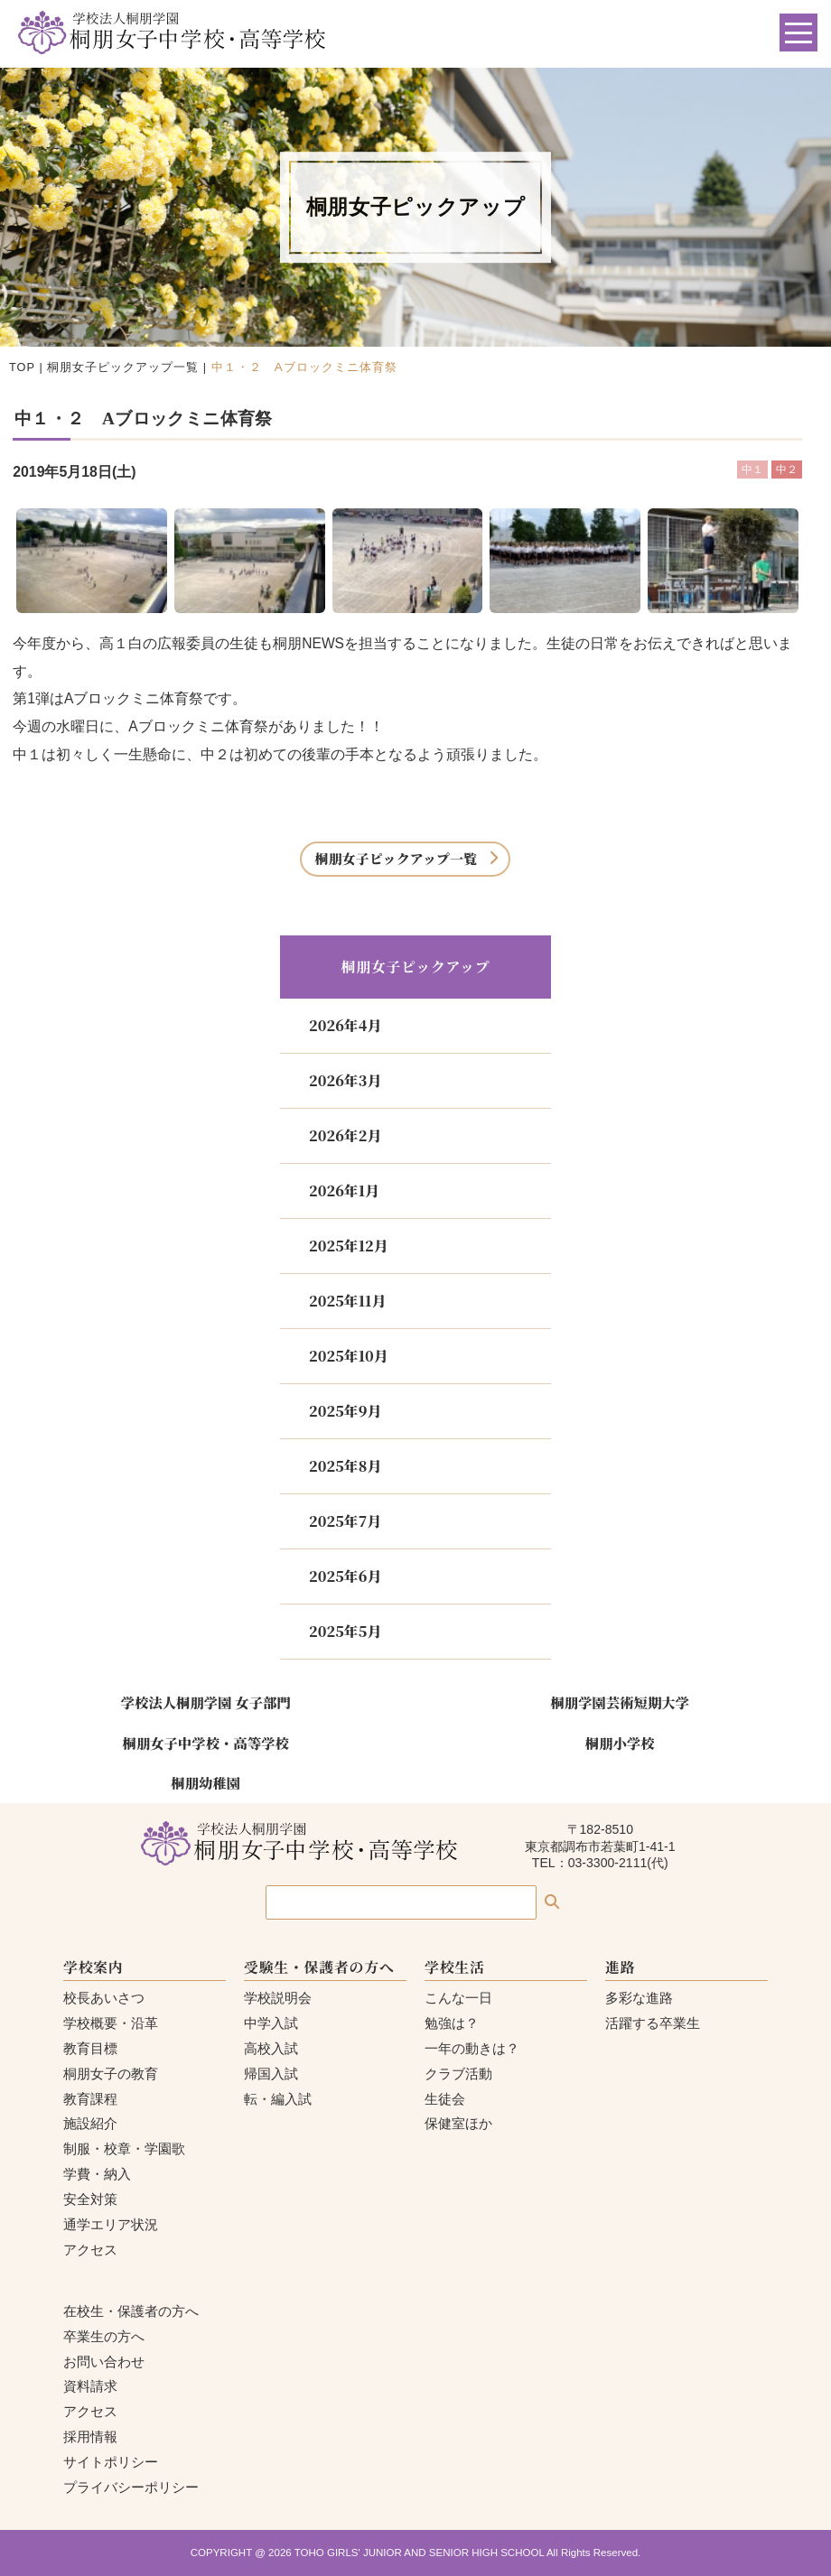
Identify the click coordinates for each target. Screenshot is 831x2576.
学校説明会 (278, 1997)
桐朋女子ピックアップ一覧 (123, 367)
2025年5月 (345, 1631)
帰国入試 (271, 2073)
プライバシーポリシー (131, 2487)
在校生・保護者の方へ (131, 2311)
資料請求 (90, 2386)
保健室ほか (458, 2123)
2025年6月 (345, 1576)
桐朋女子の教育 (110, 2073)
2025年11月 (347, 1300)
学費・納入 (97, 2173)
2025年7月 (345, 1521)
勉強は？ (452, 2023)
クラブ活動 (458, 2073)
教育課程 (90, 2098)
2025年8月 (345, 1465)
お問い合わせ (104, 2361)
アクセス (90, 2249)
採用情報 (90, 2436)
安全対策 (90, 2199)
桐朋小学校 (620, 1743)
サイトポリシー (110, 2461)
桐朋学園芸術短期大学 (619, 1702)
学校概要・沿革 (110, 2023)
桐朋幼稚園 (205, 1782)
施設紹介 (90, 2123)
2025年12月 (348, 1245)
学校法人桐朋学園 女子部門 (206, 1702)
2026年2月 (345, 1135)
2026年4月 (345, 1025)
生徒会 (445, 2098)
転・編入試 (278, 2098)
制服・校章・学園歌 (124, 2148)
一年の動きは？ (472, 2048)
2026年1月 (344, 1190)
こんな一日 (458, 1997)
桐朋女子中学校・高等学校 (206, 1743)
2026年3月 (345, 1080)
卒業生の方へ (104, 2336)
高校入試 (271, 2048)
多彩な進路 (639, 1997)
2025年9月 (345, 1410)
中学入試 (271, 2023)
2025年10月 (348, 1355)
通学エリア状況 (110, 2224)
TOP (22, 367)
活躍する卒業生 (652, 2023)
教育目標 (90, 2048)
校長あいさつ (104, 1997)
